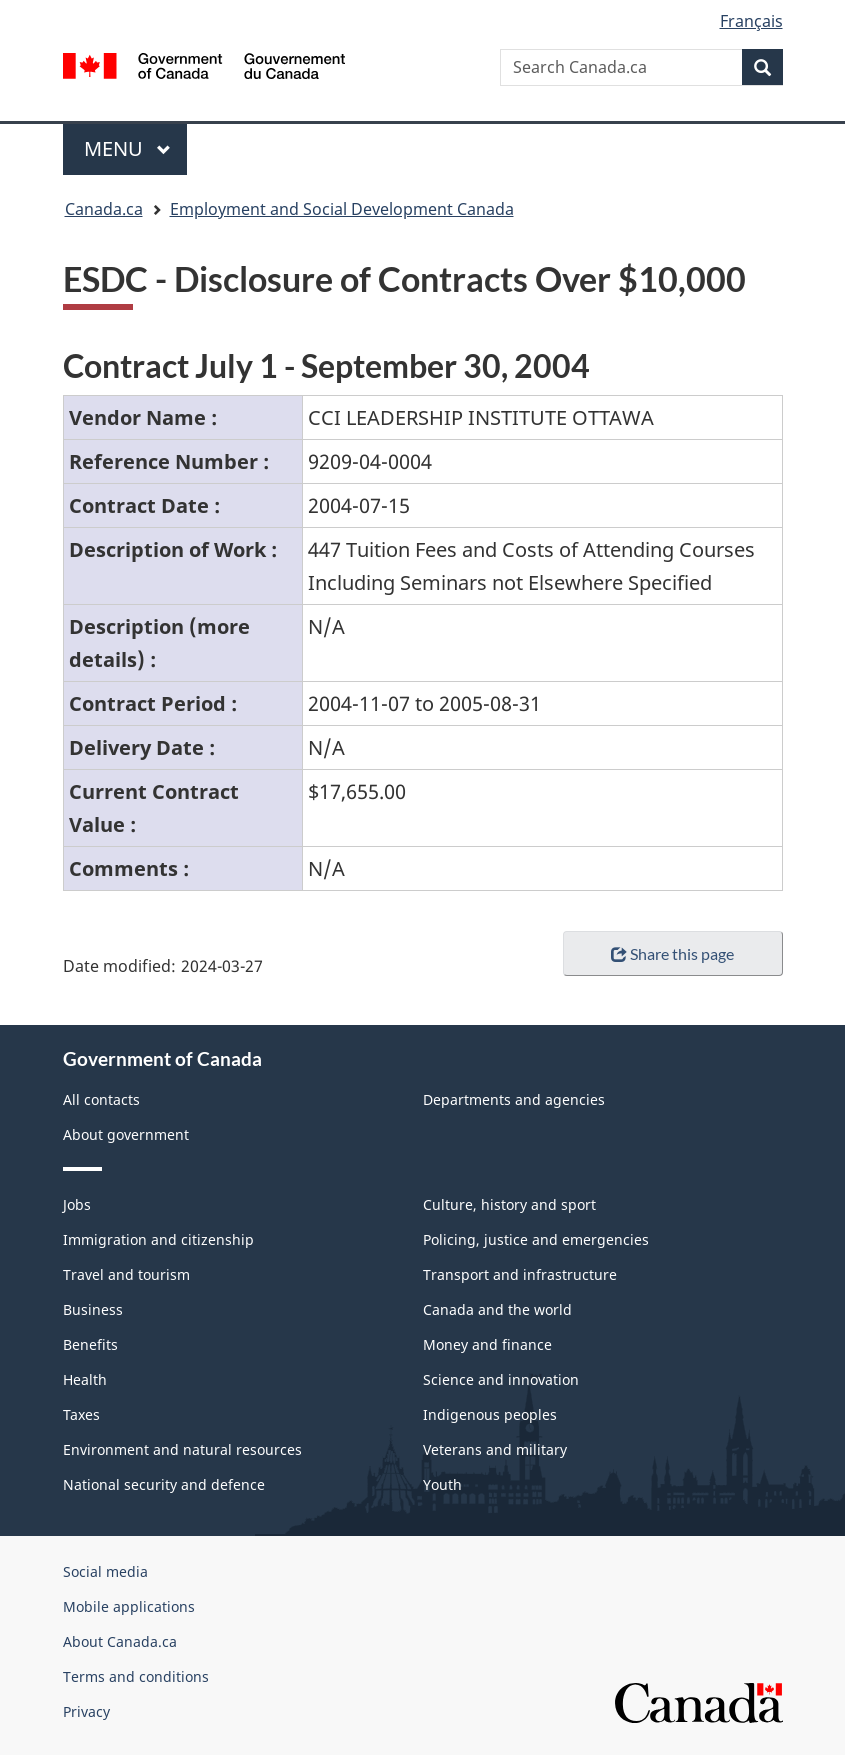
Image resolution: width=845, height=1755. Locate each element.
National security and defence (164, 1484)
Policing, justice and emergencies (536, 1239)
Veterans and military (495, 1449)
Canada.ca (104, 209)
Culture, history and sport (509, 1204)
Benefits (90, 1344)
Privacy (86, 1711)
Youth (442, 1484)
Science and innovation (501, 1379)
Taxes (81, 1414)
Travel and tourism (126, 1274)
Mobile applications (129, 1606)
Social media (105, 1571)
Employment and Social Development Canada (342, 209)
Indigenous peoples (490, 1414)
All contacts (101, 1099)
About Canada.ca (120, 1641)
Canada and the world (497, 1309)
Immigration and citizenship (158, 1239)
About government (126, 1134)
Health (85, 1379)
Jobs (77, 1204)
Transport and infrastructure (520, 1274)
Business (93, 1309)
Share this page (672, 953)
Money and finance (487, 1344)
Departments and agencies (514, 1099)
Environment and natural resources (182, 1449)
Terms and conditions (136, 1676)
